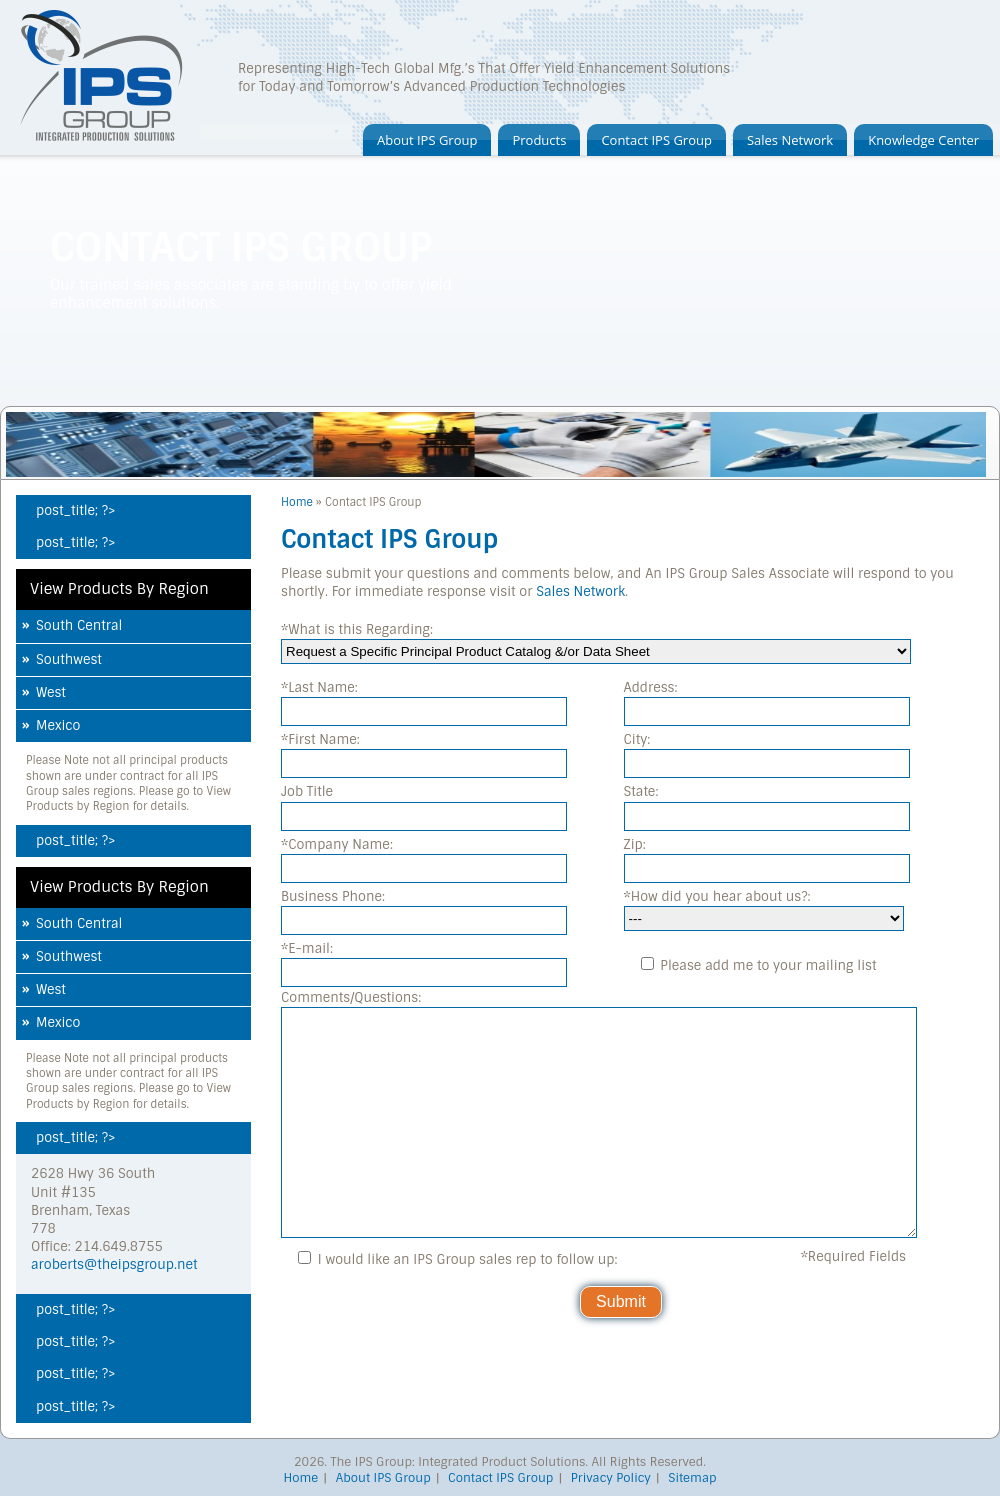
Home (297, 502)
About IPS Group (427, 140)
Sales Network (790, 140)
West (51, 692)
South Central (79, 625)
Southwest (69, 659)
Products (539, 140)
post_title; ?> (76, 510)
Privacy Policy (611, 1478)
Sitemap (692, 1478)
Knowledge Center (923, 140)
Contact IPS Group (656, 140)
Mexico (58, 725)
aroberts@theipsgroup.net (114, 1264)
